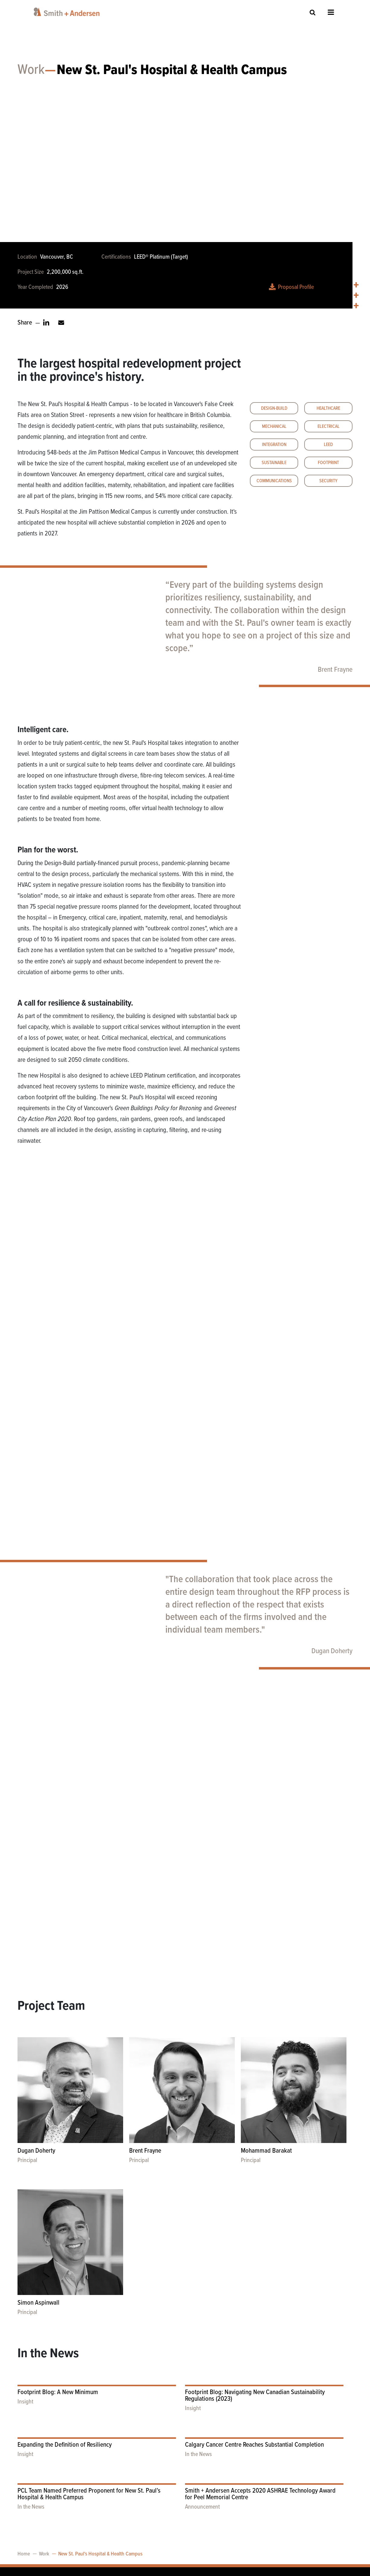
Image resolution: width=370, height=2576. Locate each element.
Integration (274, 448)
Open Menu (331, 12)
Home (24, 2465)
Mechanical (274, 430)
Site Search (313, 12)
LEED (328, 448)
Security (328, 484)
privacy (88, 2540)
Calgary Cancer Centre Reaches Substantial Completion (254, 2356)
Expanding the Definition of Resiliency (65, 2356)
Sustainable (274, 466)
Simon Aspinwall (38, 2214)
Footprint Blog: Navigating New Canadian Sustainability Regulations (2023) (255, 2307)
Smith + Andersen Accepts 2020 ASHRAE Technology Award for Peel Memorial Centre (260, 2406)
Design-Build (274, 412)
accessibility (93, 2526)
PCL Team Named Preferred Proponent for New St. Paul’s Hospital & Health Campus (89, 2406)
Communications (274, 484)
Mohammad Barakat (266, 2062)
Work (31, 74)
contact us (91, 2512)
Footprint (328, 466)
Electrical (328, 430)
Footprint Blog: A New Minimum (58, 2304)
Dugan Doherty (331, 1655)
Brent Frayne (335, 673)
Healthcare (328, 412)
